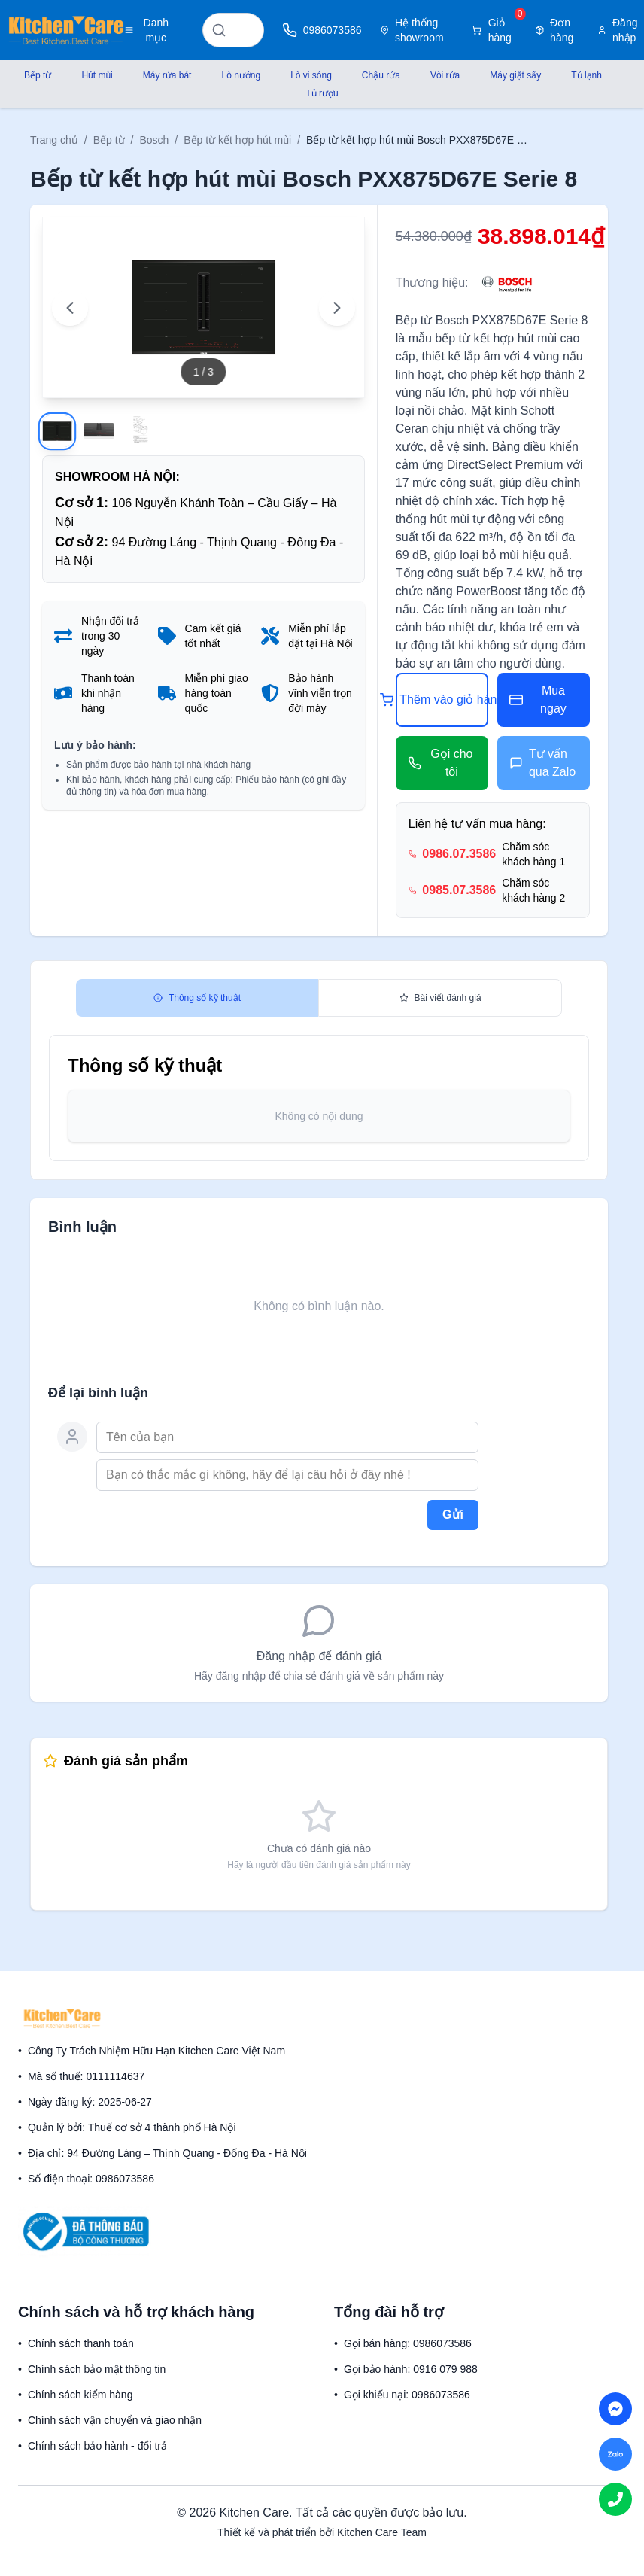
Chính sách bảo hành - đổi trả (97, 2446)
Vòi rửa (445, 75)
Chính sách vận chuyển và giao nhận (115, 2420)
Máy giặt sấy (515, 75)
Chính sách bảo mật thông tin (97, 2369)
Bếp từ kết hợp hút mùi (237, 140)
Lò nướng (240, 75)
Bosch (154, 140)
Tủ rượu (321, 93)
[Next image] (337, 308)
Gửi (452, 1514)
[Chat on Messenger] (615, 2408)
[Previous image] (70, 308)
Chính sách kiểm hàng (80, 2395)
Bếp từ (37, 75)
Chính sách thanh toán (81, 2343)
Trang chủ (54, 140)
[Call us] (615, 2499)
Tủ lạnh (586, 75)
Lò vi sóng (311, 75)
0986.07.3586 (459, 853)
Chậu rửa (381, 75)
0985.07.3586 (459, 890)
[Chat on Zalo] (615, 2454)
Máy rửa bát (167, 75)
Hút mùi (96, 75)
